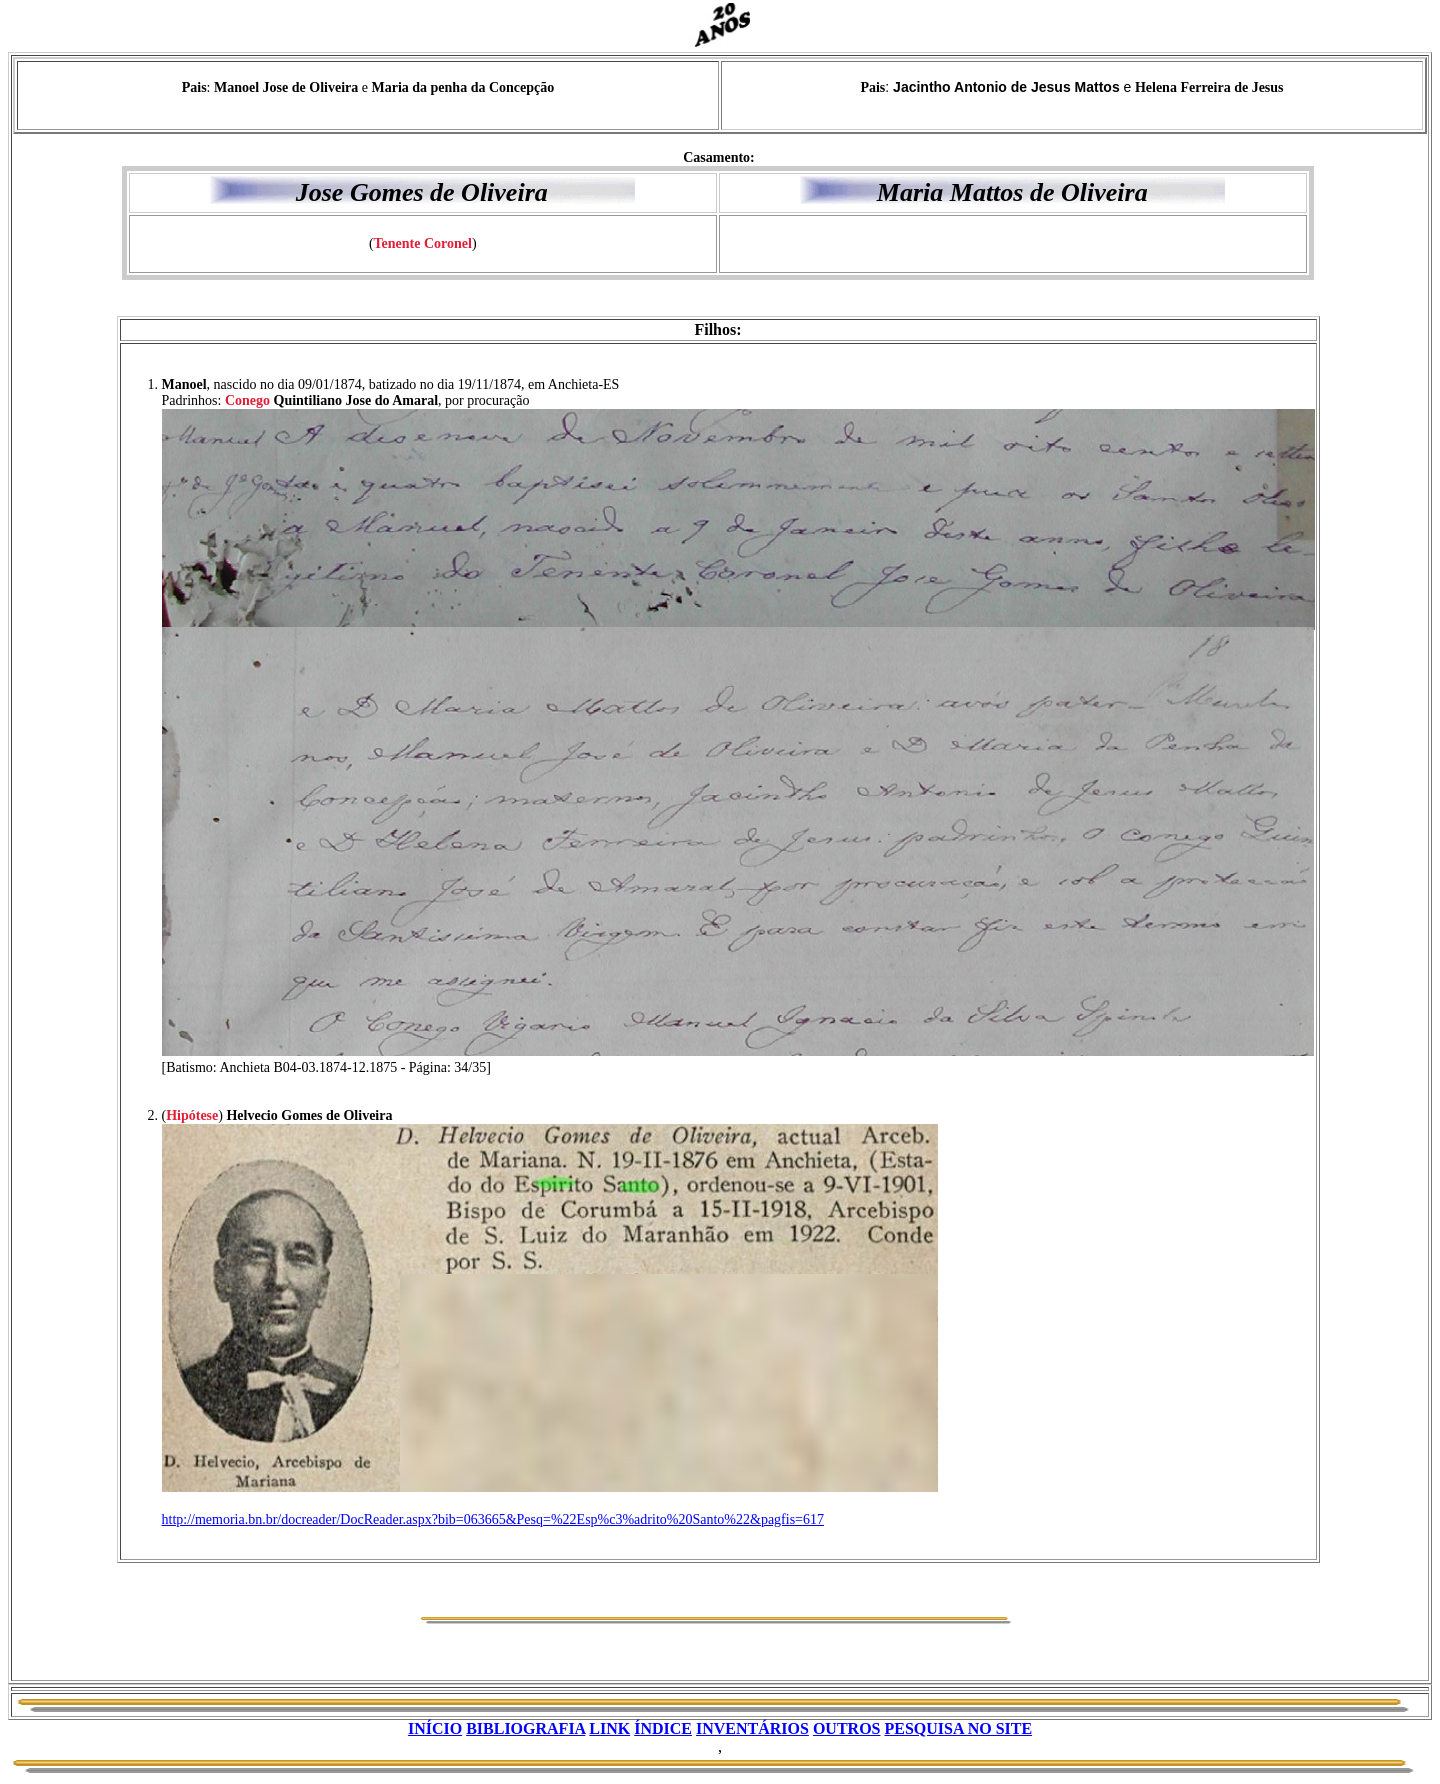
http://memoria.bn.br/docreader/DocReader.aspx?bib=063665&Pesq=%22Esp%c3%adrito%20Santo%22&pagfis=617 (493, 1519)
